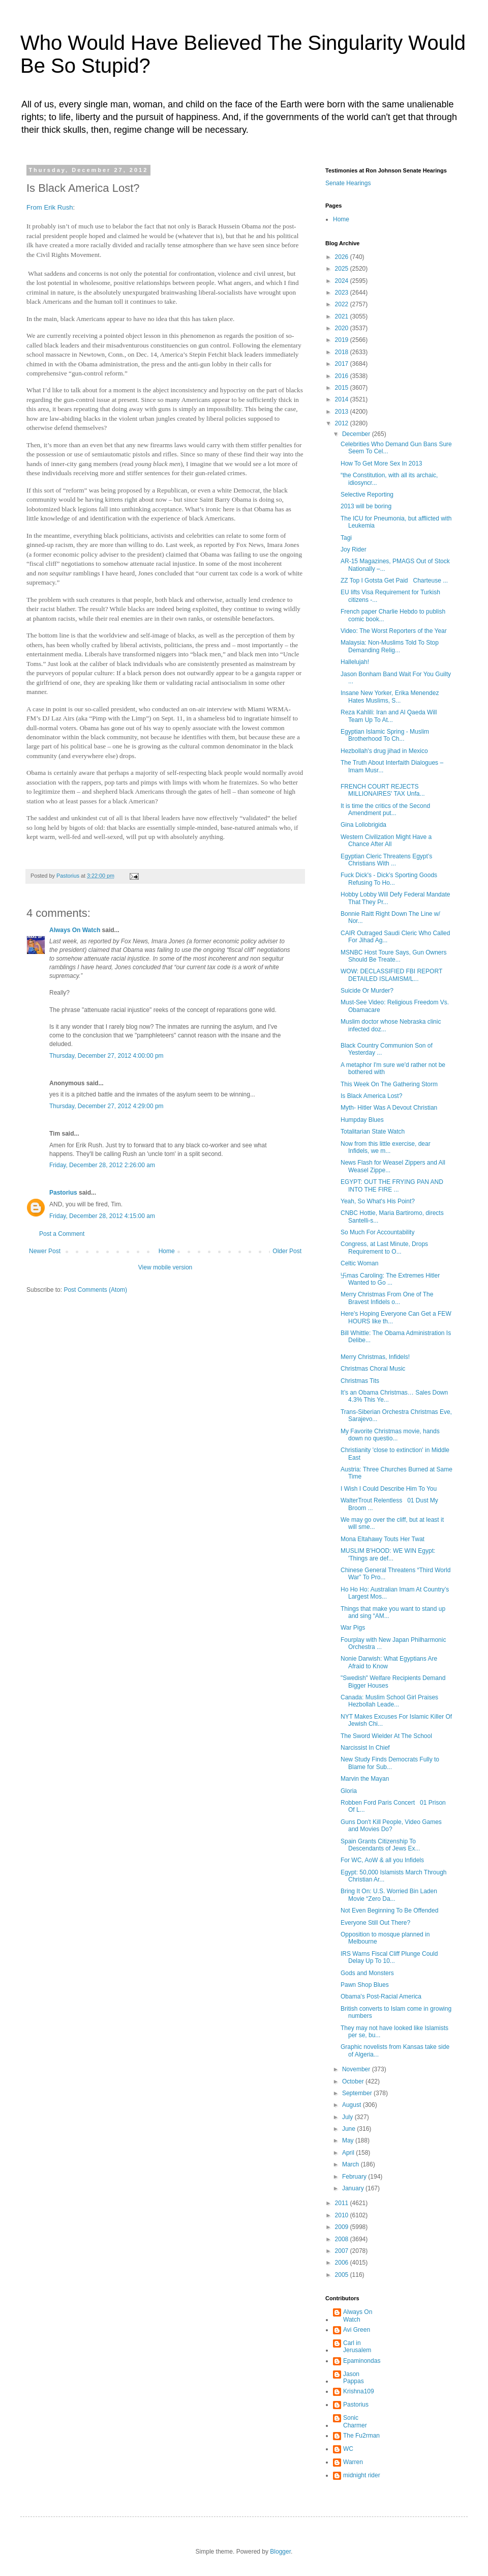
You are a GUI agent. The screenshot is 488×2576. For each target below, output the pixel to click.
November (357, 2069)
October (353, 2081)
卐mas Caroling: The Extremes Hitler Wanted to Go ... (390, 1279)
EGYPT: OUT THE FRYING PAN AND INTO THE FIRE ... (392, 1185)
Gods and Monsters (367, 1973)
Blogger (280, 2551)
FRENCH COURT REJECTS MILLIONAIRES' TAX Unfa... (383, 790)
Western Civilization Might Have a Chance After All (386, 840)
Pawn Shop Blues (365, 1984)
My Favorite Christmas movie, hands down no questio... (390, 1435)
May (348, 2140)
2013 (342, 411)
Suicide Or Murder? (367, 990)
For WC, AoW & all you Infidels (382, 1860)
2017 (342, 363)
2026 (342, 257)
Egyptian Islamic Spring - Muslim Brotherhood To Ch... (385, 735)
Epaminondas (361, 2360)
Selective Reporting (367, 494)
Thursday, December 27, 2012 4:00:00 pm (106, 1055)
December (357, 434)
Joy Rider (354, 549)
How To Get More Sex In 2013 (381, 463)
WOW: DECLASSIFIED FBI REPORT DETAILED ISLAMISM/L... (391, 975)
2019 (342, 339)
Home (167, 1251)
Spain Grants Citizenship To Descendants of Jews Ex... (380, 1845)
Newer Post (44, 1251)
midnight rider (361, 2475)
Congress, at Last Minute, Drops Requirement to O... (384, 1247)
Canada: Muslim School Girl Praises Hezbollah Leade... (389, 1701)
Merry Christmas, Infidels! (375, 1357)
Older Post (286, 1251)
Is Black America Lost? (371, 1095)
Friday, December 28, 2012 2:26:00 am (102, 1165)
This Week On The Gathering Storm (389, 1084)
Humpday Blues (362, 1119)
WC (348, 2448)
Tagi (346, 537)
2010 (342, 2215)
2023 (342, 292)
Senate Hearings (348, 183)
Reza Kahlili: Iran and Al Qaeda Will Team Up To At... (389, 716)
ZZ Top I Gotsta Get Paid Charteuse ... (394, 580)
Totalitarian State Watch (373, 1131)
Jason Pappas (353, 2377)
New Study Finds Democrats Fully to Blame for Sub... (390, 1763)
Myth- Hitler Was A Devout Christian (389, 1107)
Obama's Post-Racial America (381, 1996)
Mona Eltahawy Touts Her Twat (382, 1539)
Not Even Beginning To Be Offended (389, 1910)
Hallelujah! (355, 661)
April (349, 2152)
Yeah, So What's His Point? (378, 1201)
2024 (342, 280)
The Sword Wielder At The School (386, 1736)
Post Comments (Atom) (95, 1289)
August (352, 2104)
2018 (342, 352)
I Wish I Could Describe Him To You (389, 1488)
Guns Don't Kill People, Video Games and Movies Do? (391, 1825)
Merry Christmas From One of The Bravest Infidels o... (387, 1298)
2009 (342, 2227)
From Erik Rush (49, 207)
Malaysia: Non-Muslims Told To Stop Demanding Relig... (390, 646)
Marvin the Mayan (365, 1778)
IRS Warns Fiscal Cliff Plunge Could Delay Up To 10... (389, 1957)
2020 (342, 328)
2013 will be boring (366, 506)
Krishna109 (358, 2391)
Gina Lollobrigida (363, 824)
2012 (342, 423)
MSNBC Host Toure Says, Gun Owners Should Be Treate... (394, 956)
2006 (342, 2262)
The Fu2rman (361, 2435)
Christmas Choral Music (373, 1368)
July (348, 2117)
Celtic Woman (361, 1263)
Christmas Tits (360, 1380)
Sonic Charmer (355, 2421)
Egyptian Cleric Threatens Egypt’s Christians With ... (386, 860)
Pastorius (63, 1192)
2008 (342, 2239)
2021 (342, 316)
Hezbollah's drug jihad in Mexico (384, 751)
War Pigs (353, 1627)
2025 (342, 268)
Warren (353, 2462)
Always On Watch (74, 930)
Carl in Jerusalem (357, 2346)
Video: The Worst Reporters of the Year (394, 630)
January (353, 2188)
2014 (342, 399)
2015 (342, 387)
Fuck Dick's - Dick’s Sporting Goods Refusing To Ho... (389, 879)
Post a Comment (61, 1233)
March (351, 2164)
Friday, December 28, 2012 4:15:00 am (102, 1216)
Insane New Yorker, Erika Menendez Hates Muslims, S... (390, 696)
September (358, 2093)
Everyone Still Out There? (375, 1922)
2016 (342, 376)
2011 (342, 2203)
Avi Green (356, 2329)
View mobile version (165, 1267)
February (355, 2176)
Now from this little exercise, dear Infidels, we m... (386, 1147)
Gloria (349, 1790)
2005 (342, 2274)
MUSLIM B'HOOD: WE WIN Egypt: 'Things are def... (388, 1554)
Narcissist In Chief (365, 1747)
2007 (342, 2250)
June (349, 2128)
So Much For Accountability (377, 1232)
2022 (342, 304)
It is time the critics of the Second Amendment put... (385, 809)
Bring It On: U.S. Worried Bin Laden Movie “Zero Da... (389, 1895)
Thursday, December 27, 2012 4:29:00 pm (106, 1106)
